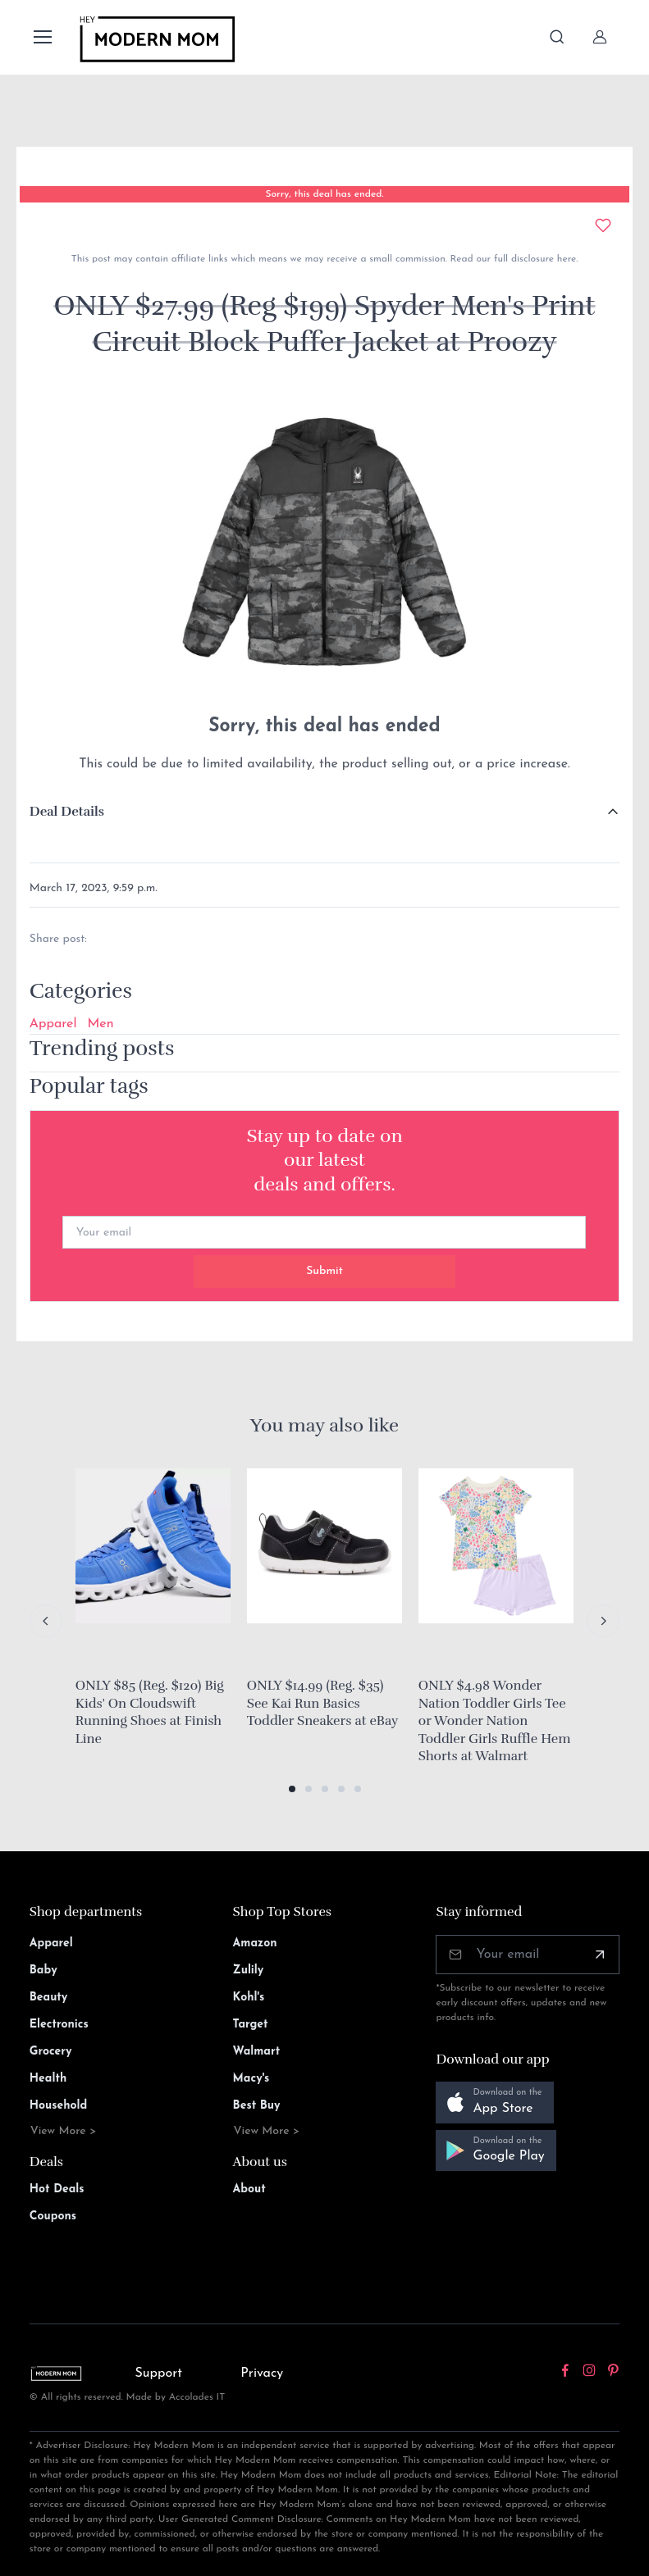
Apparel (53, 1024)
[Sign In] (599, 37)
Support (159, 2373)
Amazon (255, 1943)
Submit (324, 1271)
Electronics (59, 2024)
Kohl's (249, 1997)
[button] (292, 1789)
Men (101, 1024)
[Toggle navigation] (42, 37)
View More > (63, 2131)
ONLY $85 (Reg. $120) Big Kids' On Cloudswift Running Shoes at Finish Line (149, 1712)
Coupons (53, 2216)
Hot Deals (57, 2189)
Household (59, 2106)
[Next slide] (603, 1620)
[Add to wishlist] (603, 225)
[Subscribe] (599, 1954)
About (249, 2189)
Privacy (261, 2373)
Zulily (248, 1970)
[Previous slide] (46, 1620)
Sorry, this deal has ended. (324, 194)
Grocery (51, 2052)
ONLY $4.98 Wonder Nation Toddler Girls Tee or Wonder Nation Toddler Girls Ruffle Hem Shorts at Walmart (494, 1720)
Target (250, 2024)
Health (48, 2079)
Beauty (49, 1997)
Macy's (251, 2079)
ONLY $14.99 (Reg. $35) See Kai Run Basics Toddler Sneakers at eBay (323, 1703)
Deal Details (67, 811)
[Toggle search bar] (557, 37)
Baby (43, 1970)
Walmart (257, 2052)
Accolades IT (197, 2397)
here (565, 259)
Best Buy (257, 2106)
